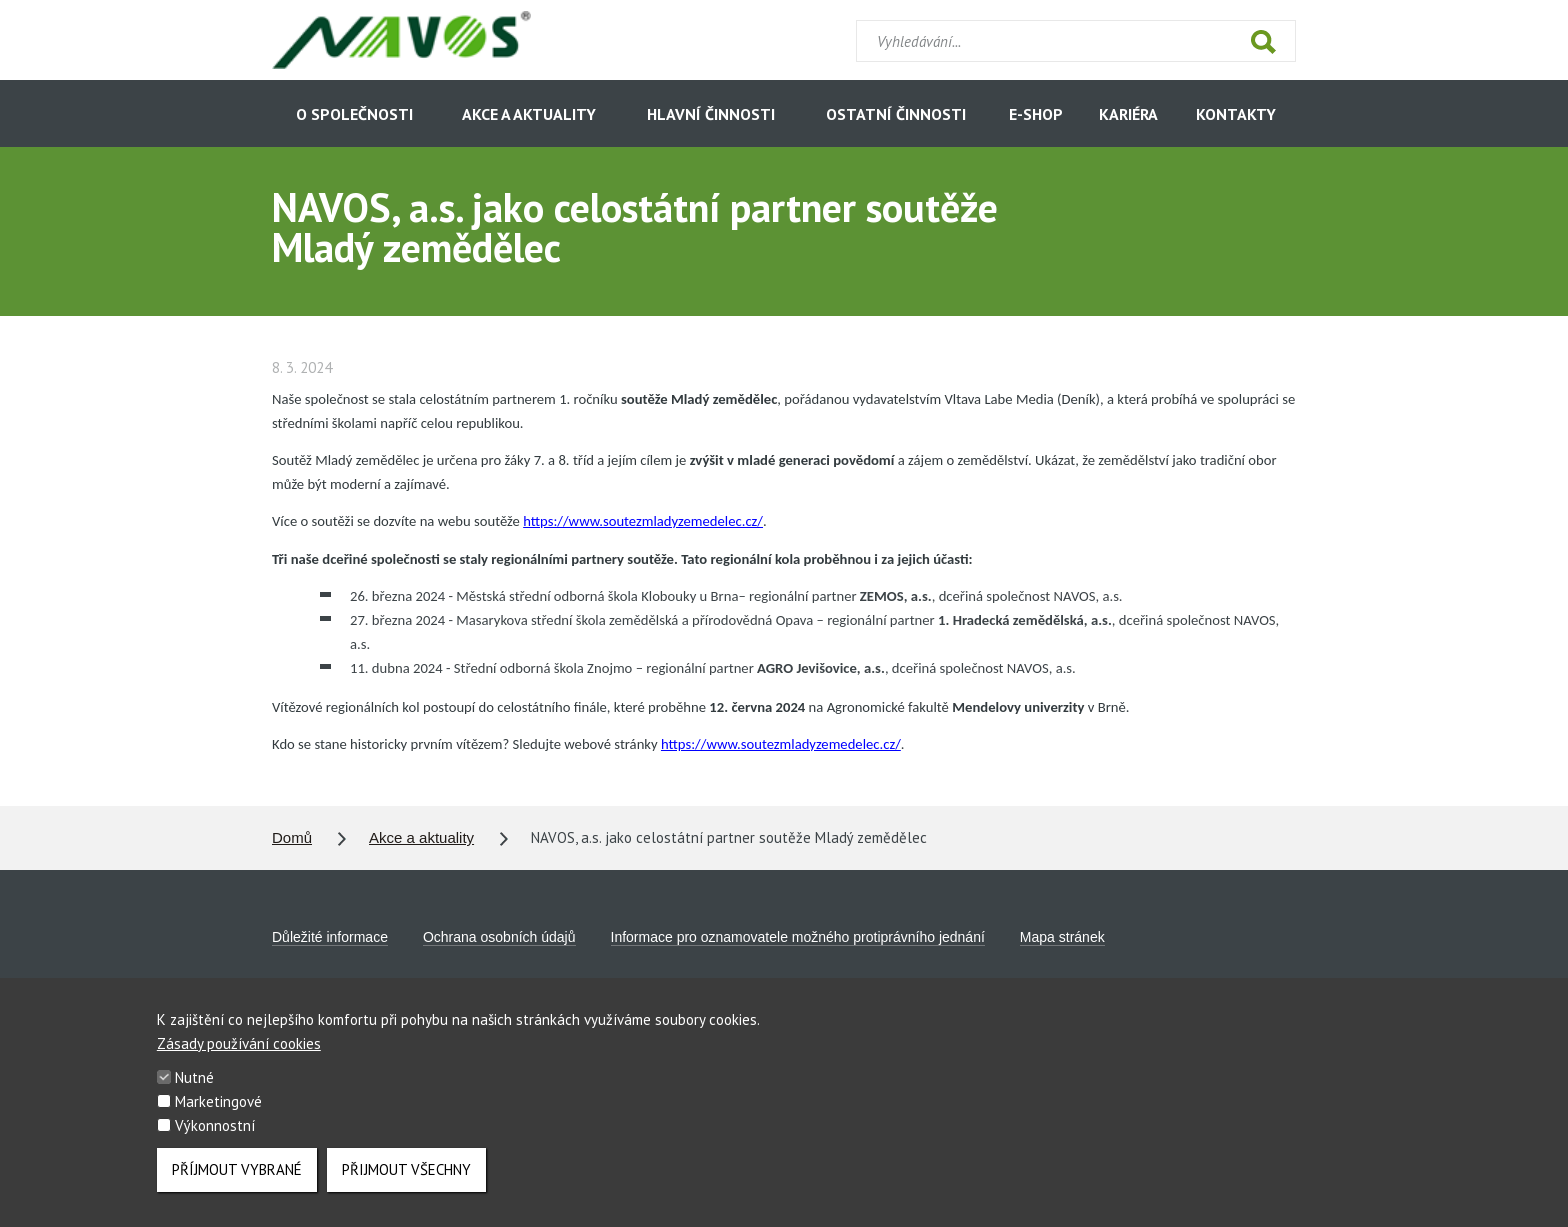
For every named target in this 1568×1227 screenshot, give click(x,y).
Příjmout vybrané (237, 1183)
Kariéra (1128, 114)
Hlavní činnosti (711, 114)
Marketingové (218, 1115)
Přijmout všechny (406, 1183)
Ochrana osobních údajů (499, 937)
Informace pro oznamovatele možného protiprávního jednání (798, 937)
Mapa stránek (1062, 937)
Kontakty (1236, 114)
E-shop (1036, 114)
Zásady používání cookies (239, 1057)
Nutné (194, 1091)
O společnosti (354, 114)
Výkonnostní (215, 1139)
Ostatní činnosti (896, 114)
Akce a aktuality (529, 114)
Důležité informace (330, 937)
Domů (292, 837)
